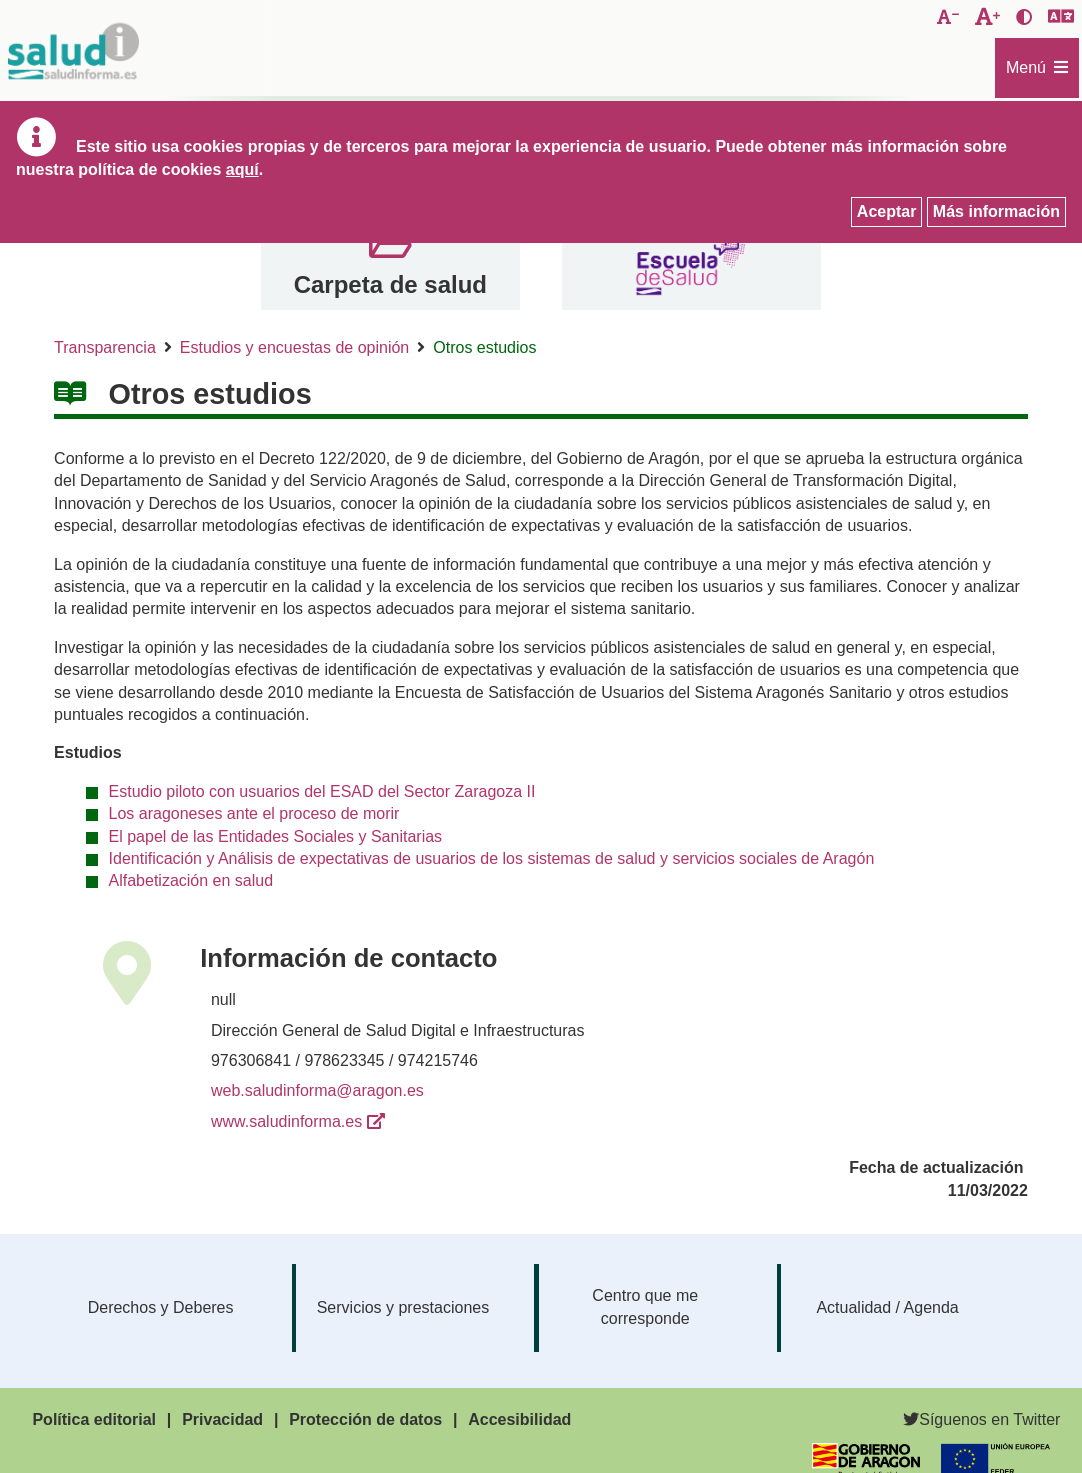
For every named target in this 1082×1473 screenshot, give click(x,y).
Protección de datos (365, 1419)
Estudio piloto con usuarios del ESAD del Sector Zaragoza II (322, 791)
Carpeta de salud (390, 284)
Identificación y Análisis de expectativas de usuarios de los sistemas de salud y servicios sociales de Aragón (492, 858)
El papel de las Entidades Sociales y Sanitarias (276, 836)
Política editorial (94, 1419)
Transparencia (105, 347)
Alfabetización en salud (191, 880)
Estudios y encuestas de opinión (294, 347)
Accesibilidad (519, 1419)
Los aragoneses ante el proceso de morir (254, 813)
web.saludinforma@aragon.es (317, 1090)
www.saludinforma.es (286, 1121)
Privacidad (222, 1419)
